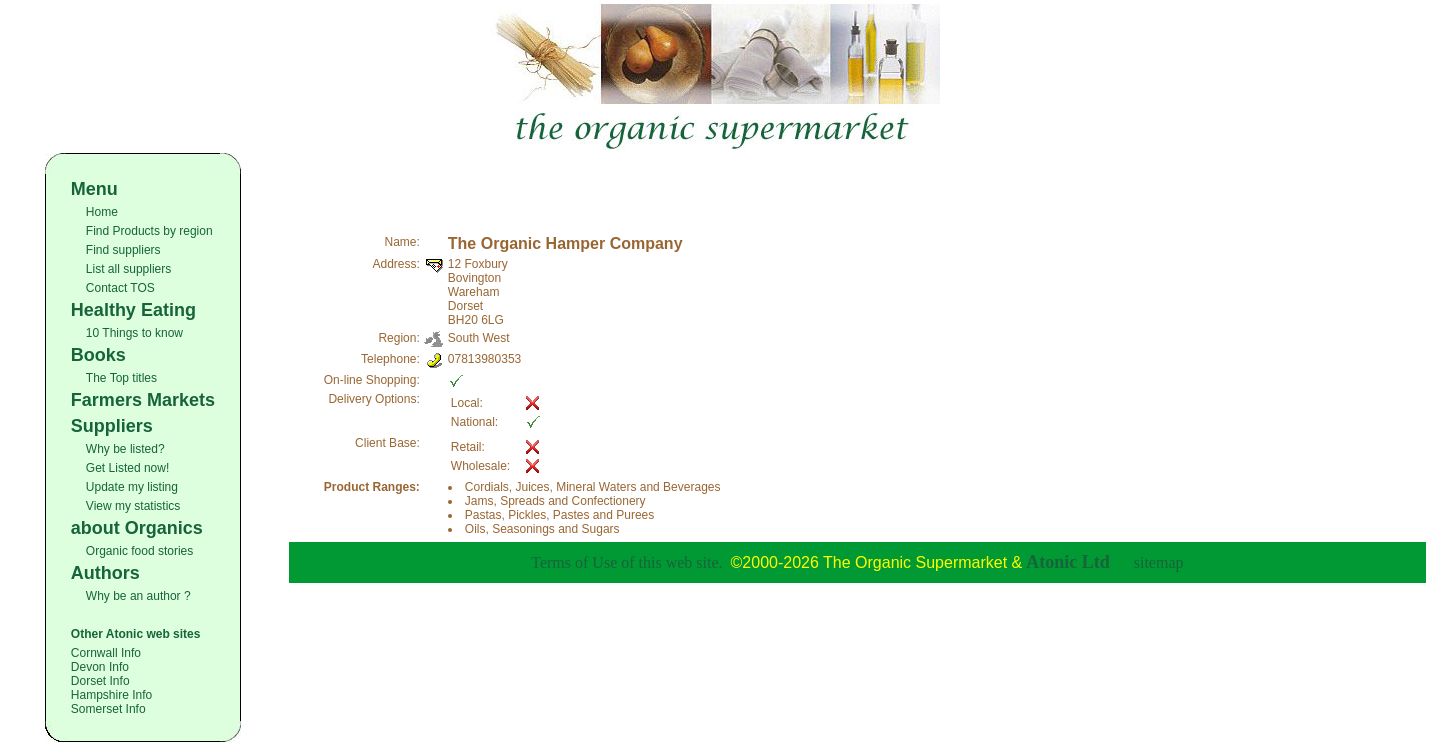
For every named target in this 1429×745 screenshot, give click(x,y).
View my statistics (133, 506)
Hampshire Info (111, 695)
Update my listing (132, 487)
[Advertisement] (857, 183)
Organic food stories (139, 551)
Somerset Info (108, 709)
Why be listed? (125, 449)
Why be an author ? (138, 596)
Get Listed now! (127, 468)
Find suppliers (123, 250)
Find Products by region (149, 231)
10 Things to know (134, 333)
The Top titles (121, 378)
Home (102, 212)
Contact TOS (120, 288)
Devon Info (100, 667)
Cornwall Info (106, 653)
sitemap (1159, 562)
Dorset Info (100, 681)
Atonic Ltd (1068, 562)
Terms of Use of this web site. (626, 562)
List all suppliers (128, 269)
